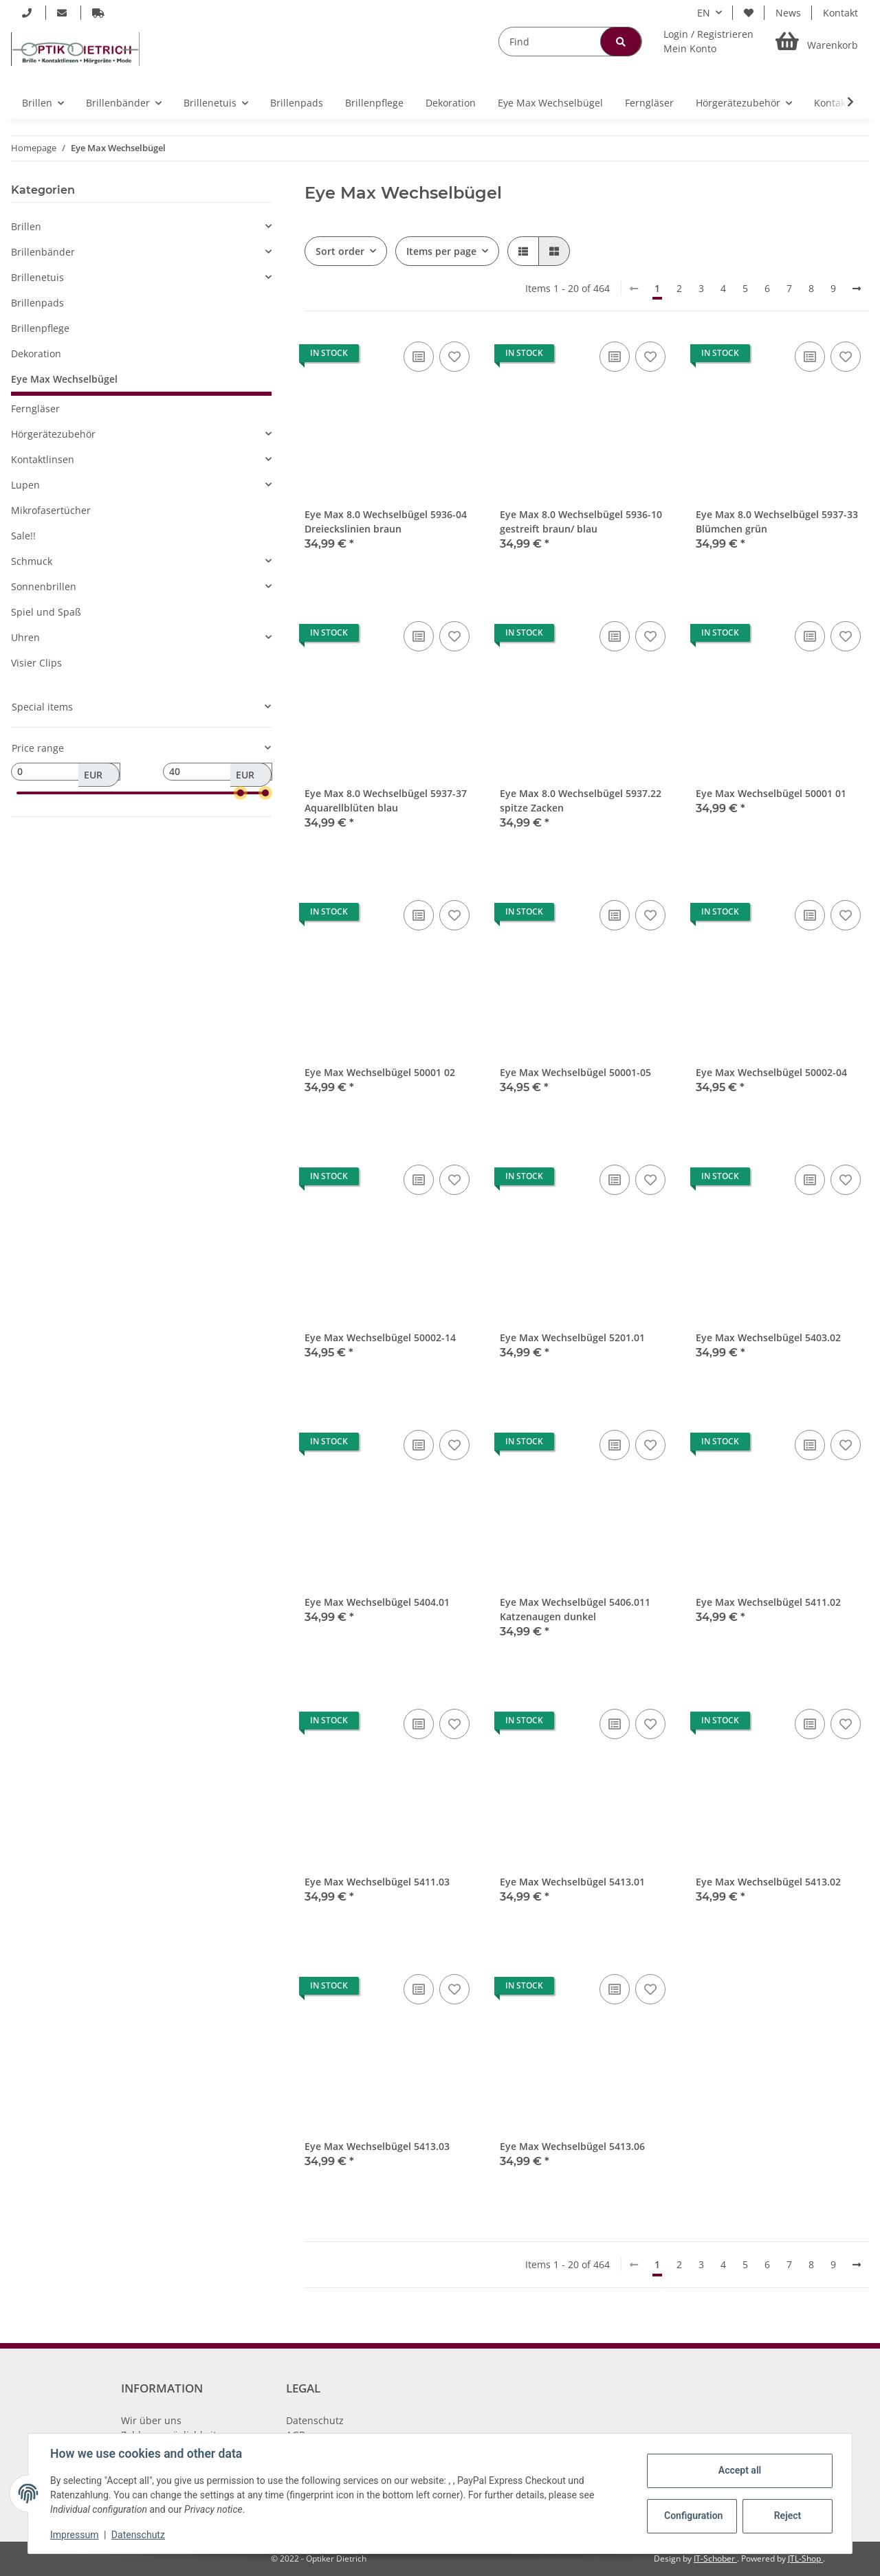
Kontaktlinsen (42, 459)
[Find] (570, 41)
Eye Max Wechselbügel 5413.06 (572, 2146)
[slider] (240, 792)
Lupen (25, 484)
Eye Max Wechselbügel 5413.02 (768, 1881)
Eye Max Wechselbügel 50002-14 (380, 1337)
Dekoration (36, 353)
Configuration (693, 2515)
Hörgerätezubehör (53, 433)
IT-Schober (715, 2558)
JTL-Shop (805, 2558)
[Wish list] (748, 12)
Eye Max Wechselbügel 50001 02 (380, 1072)
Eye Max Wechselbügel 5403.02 (768, 1337)
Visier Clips (36, 662)
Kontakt (840, 12)
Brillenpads (37, 302)
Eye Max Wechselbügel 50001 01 (771, 793)
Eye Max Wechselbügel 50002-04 (771, 1072)
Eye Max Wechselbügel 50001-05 (575, 1072)
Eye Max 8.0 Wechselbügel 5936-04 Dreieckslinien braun (386, 521)
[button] (708, 41)
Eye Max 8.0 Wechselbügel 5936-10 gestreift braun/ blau (581, 521)
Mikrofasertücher (51, 510)
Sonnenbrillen (43, 586)
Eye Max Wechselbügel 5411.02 (768, 1602)
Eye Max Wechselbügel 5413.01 (572, 1881)
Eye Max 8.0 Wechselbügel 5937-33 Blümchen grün (777, 521)
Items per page (441, 251)
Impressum (74, 2534)
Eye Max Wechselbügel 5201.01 (572, 1337)
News (788, 12)
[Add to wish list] (454, 356)
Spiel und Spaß (46, 611)
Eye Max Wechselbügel (64, 378)
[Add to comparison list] (419, 356)
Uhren (25, 637)
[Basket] (816, 41)
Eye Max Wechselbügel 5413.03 (377, 2146)
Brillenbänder (43, 251)
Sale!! (23, 535)
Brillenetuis (37, 277)
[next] (856, 288)
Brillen (26, 226)
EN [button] (703, 12)
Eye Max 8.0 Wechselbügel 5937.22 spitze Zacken (580, 800)
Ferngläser (35, 408)
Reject (788, 2515)
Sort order (340, 251)
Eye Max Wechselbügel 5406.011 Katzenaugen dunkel (575, 1609)
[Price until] (217, 772)
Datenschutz (315, 2420)
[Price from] (65, 772)
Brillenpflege (40, 328)
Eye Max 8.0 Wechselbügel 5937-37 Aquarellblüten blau (386, 800)
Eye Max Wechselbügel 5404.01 (377, 1602)
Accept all (739, 2470)
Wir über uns (151, 2420)
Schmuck (31, 561)
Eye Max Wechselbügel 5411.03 (377, 1881)
